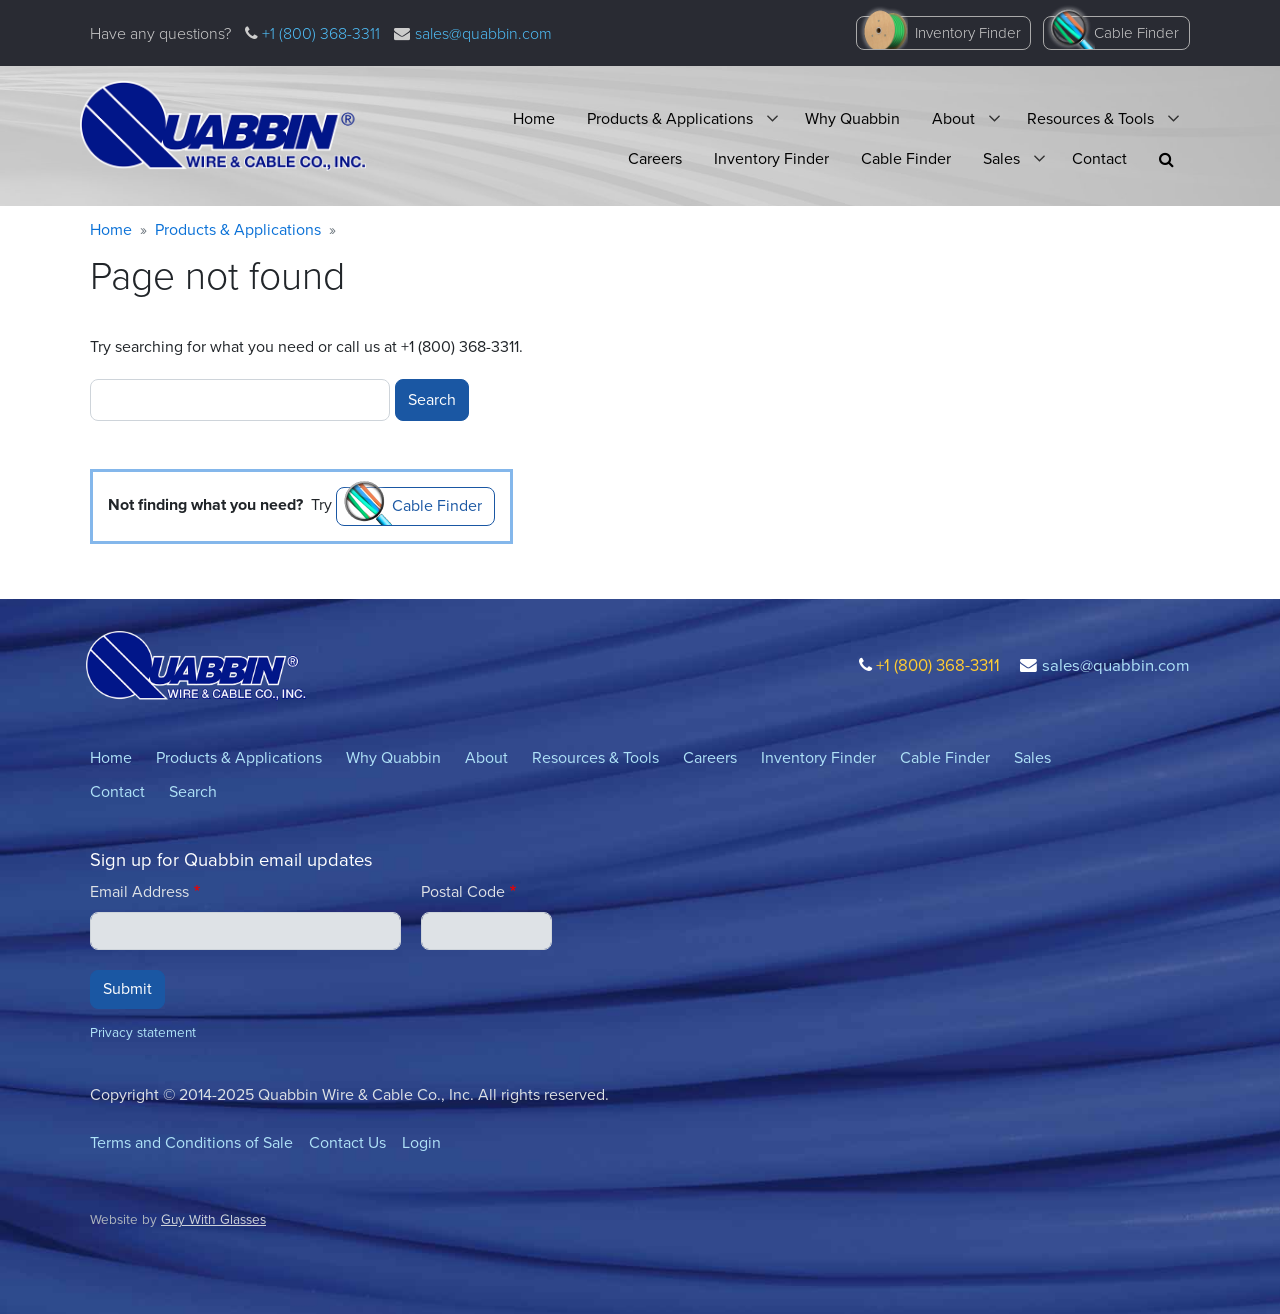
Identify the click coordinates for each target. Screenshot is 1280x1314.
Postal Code (463, 891)
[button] (1166, 159)
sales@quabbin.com (483, 33)
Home (534, 118)
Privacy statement (143, 1032)
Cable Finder (1136, 33)
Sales (1001, 158)
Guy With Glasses (213, 1219)
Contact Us (347, 1142)
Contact (1099, 158)
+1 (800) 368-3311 (319, 33)
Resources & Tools (1090, 118)
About (953, 118)
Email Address (139, 891)
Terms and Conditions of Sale (191, 1142)
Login (421, 1142)
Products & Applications (670, 118)
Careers (655, 158)
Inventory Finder (968, 33)
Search (193, 791)
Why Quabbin (852, 118)
